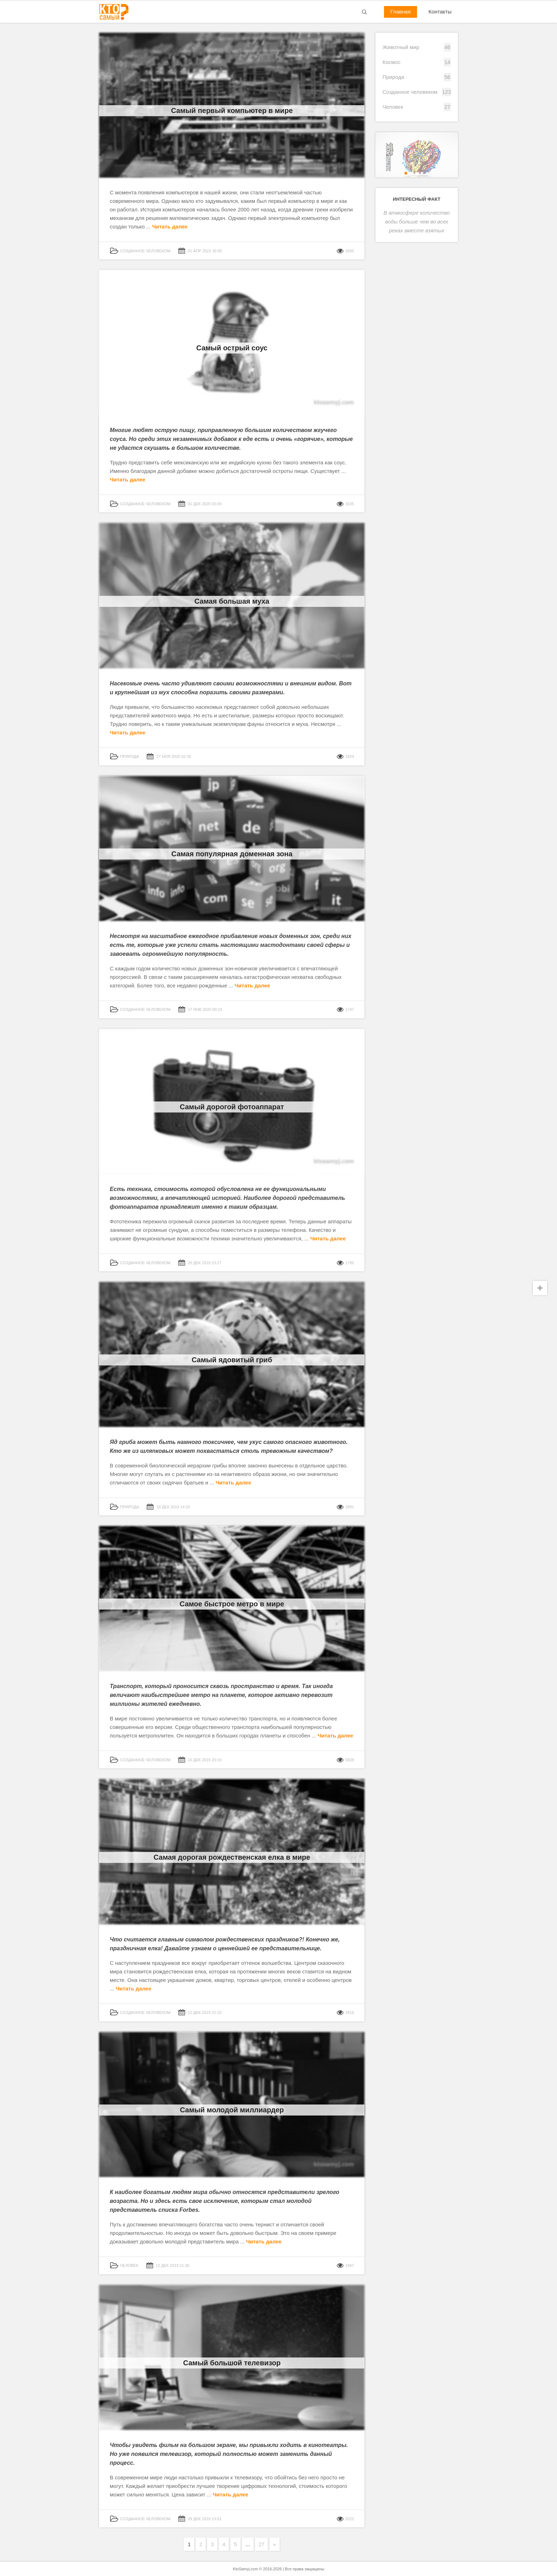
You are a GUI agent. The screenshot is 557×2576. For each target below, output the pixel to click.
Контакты (439, 12)
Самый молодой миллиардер (232, 2110)
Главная (400, 12)
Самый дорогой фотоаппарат (232, 1107)
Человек (393, 107)
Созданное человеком (410, 92)
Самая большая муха (231, 601)
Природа (393, 77)
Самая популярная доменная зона (231, 854)
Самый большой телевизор (232, 2363)
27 (262, 2544)
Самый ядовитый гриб (231, 1360)
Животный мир (401, 47)
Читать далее (170, 226)
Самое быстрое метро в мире (231, 1604)
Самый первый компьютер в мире (232, 110)
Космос (392, 62)
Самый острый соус (231, 348)
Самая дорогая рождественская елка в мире (231, 1857)
